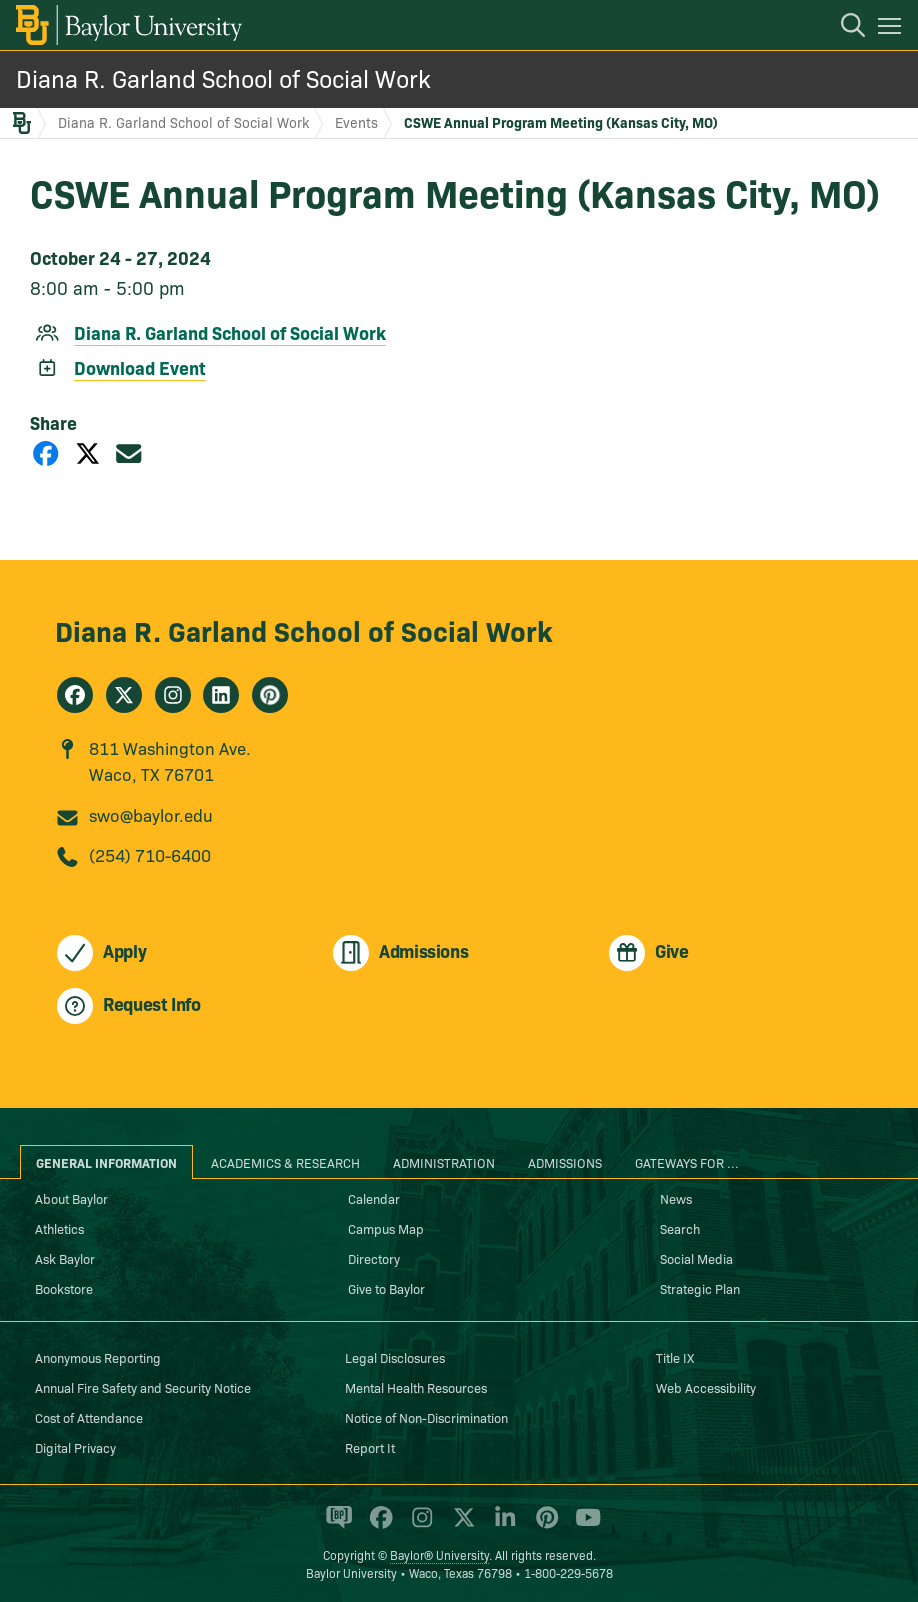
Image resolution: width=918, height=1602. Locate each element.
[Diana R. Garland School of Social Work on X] (124, 695)
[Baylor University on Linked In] (501, 1526)
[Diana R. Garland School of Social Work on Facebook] (75, 695)
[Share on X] (88, 452)
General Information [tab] (106, 1162)
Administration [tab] (444, 1162)
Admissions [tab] (565, 1162)
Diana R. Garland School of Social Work (223, 77)
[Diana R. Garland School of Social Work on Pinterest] (270, 695)
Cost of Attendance (89, 1417)
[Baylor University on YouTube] (583, 1526)
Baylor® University (439, 1554)
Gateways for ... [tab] (687, 1162)
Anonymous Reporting (98, 1357)
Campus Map (386, 1228)
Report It (370, 1447)
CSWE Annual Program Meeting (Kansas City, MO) (561, 122)
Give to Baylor (386, 1288)
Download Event (140, 367)
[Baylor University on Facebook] (377, 1526)
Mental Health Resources (416, 1387)
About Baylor (71, 1198)
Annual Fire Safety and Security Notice (143, 1387)
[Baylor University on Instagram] (418, 1526)
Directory (374, 1258)
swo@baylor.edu (151, 814)
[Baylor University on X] (460, 1526)
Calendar (374, 1198)
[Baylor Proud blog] (335, 1526)
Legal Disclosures (395, 1357)
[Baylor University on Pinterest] (543, 1526)
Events (356, 122)
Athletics (59, 1228)
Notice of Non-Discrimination (426, 1417)
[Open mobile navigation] (892, 29)
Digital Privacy (75, 1447)
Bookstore (64, 1288)
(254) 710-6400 (150, 854)
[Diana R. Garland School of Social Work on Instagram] (173, 695)
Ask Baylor (65, 1258)
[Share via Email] (129, 452)
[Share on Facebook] (46, 452)
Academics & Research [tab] (285, 1162)
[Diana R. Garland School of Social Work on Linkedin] (221, 695)
